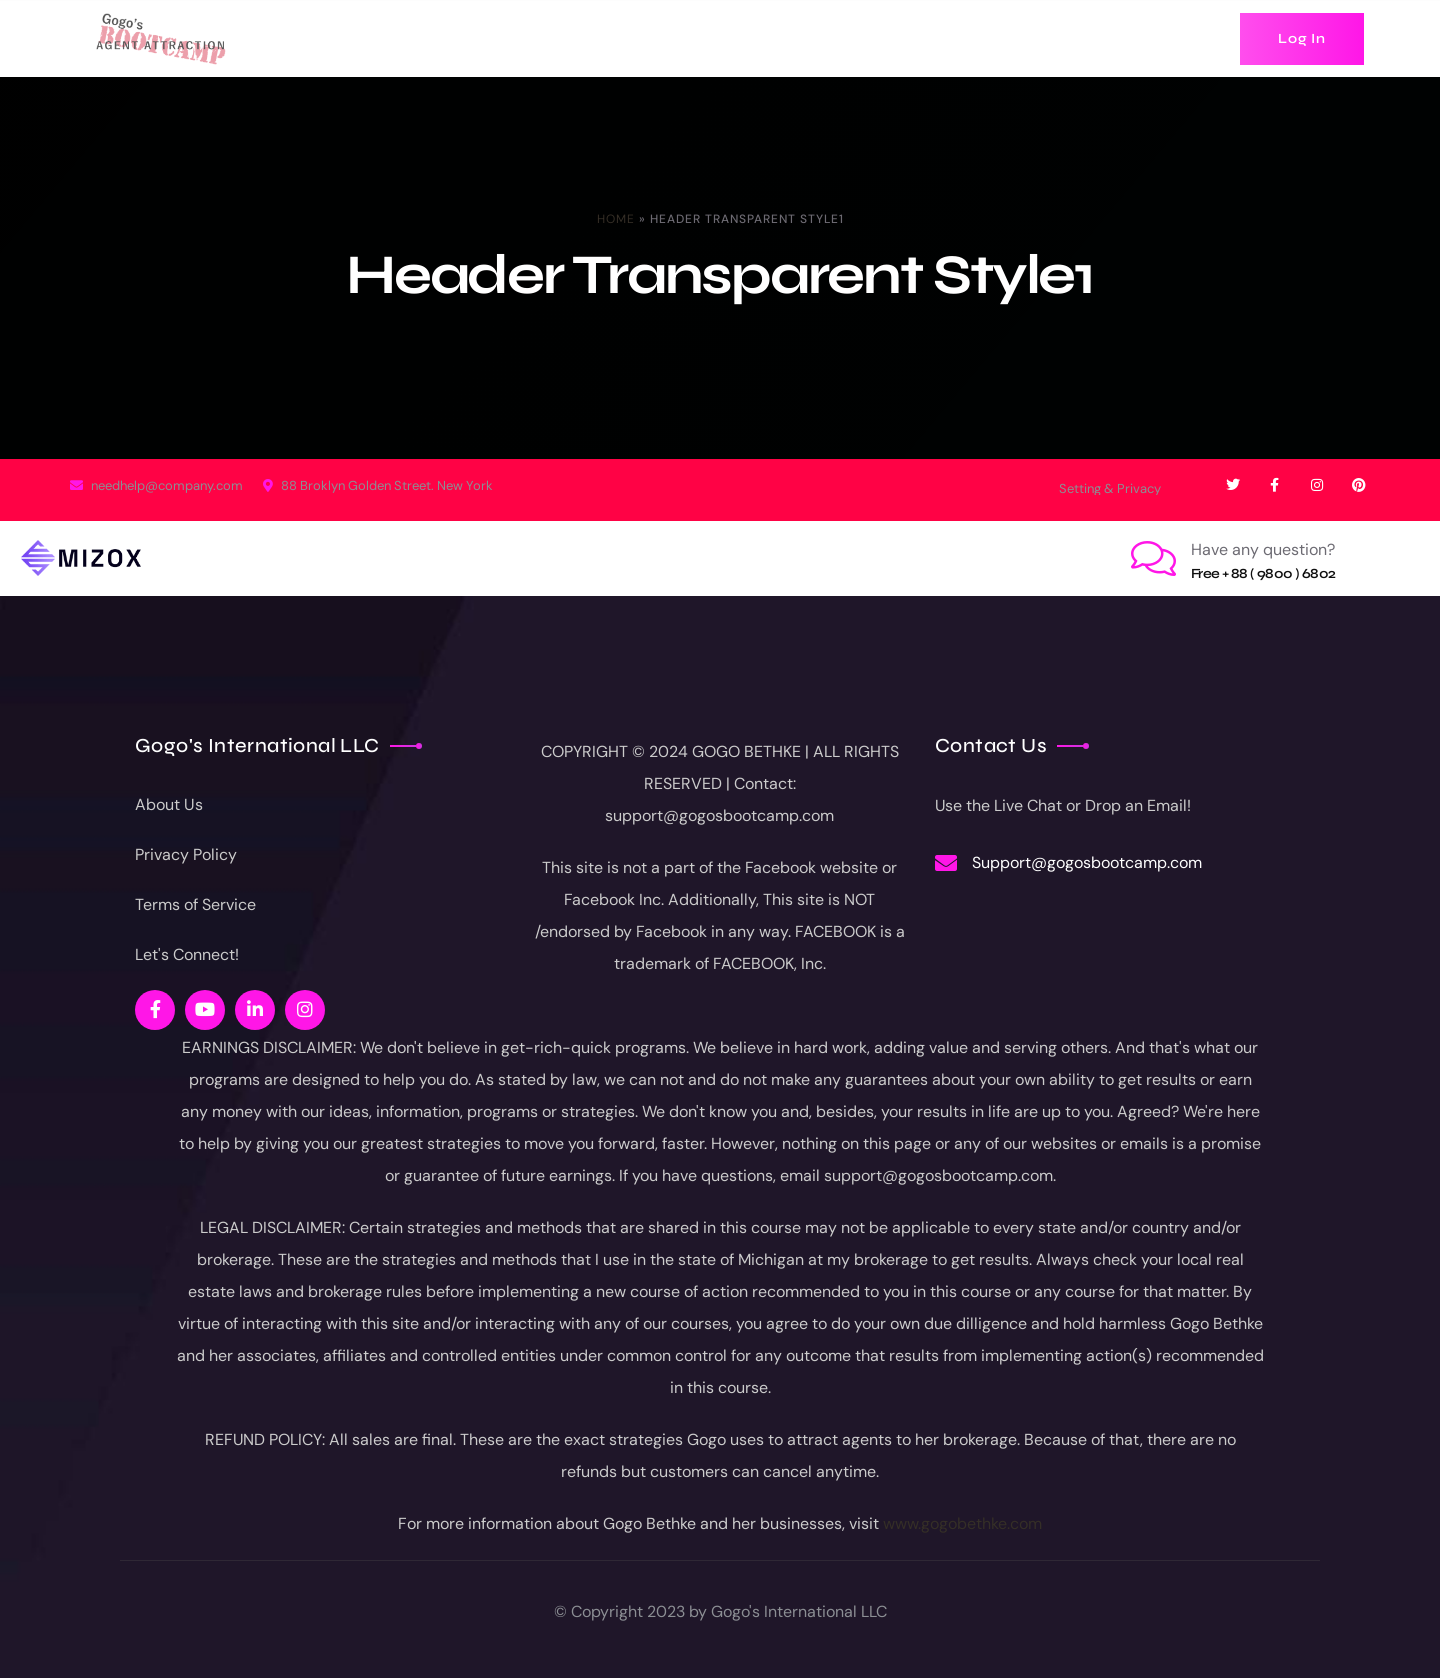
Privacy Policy (186, 854)
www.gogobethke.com (962, 1523)
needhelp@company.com (156, 485)
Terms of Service (195, 904)
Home (616, 219)
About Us (169, 804)
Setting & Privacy (1110, 488)
